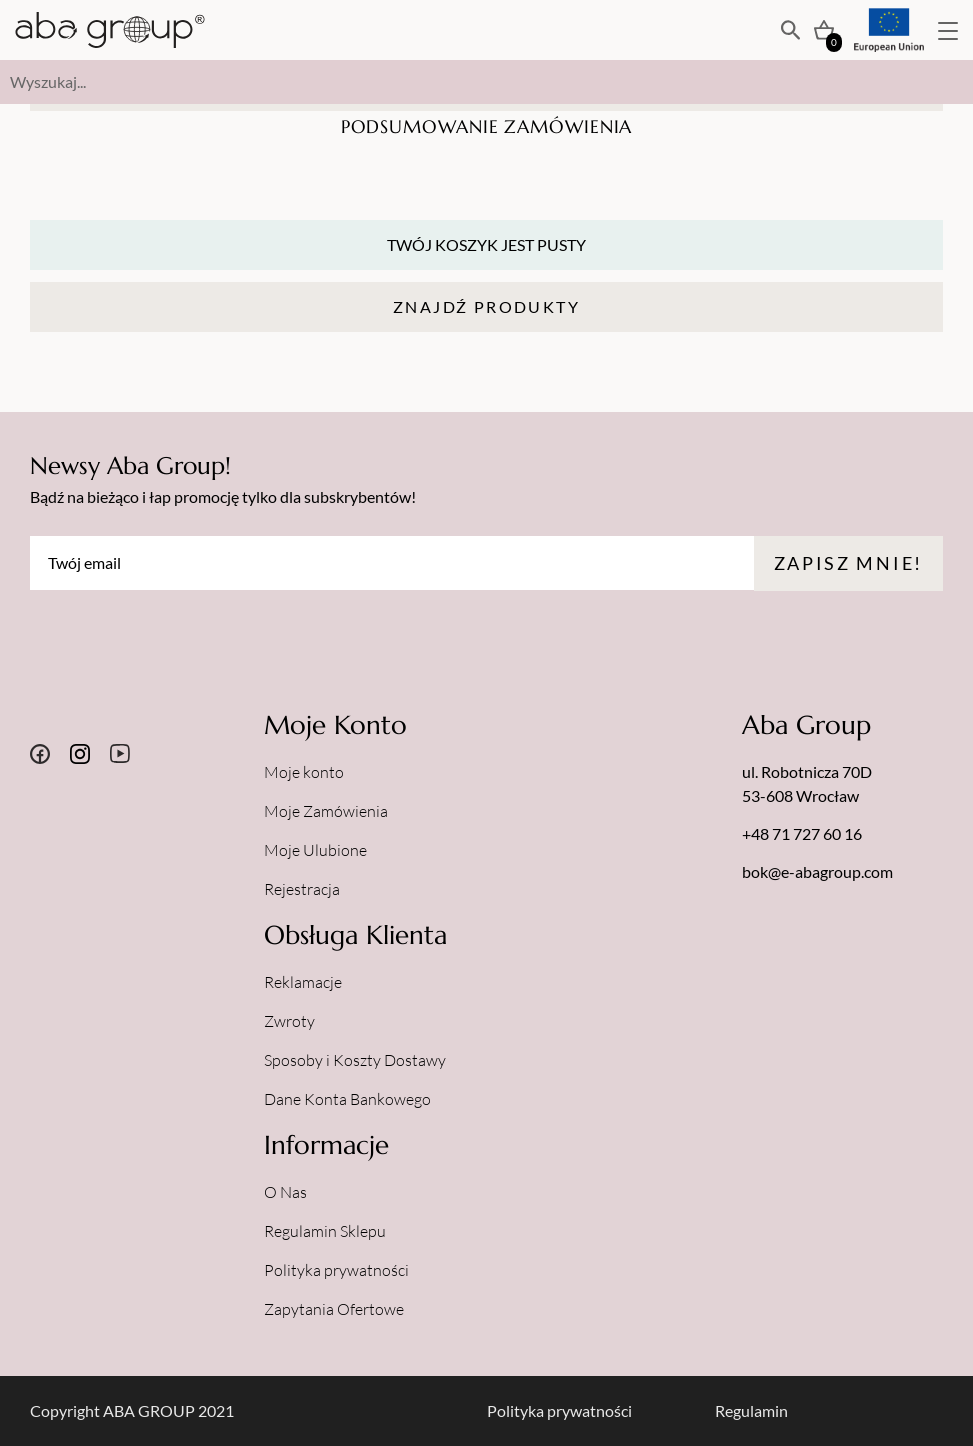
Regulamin (751, 1410)
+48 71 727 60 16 (802, 833)
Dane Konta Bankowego (347, 1099)
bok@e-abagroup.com (817, 871)
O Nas (285, 1192)
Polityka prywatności (336, 1270)
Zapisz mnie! (848, 563)
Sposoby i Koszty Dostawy (355, 1060)
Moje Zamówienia (326, 811)
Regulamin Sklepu (325, 1231)
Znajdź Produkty (486, 306)
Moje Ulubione (315, 850)
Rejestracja (302, 889)
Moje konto (304, 772)
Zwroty (289, 1021)
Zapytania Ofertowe (334, 1309)
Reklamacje (303, 982)
